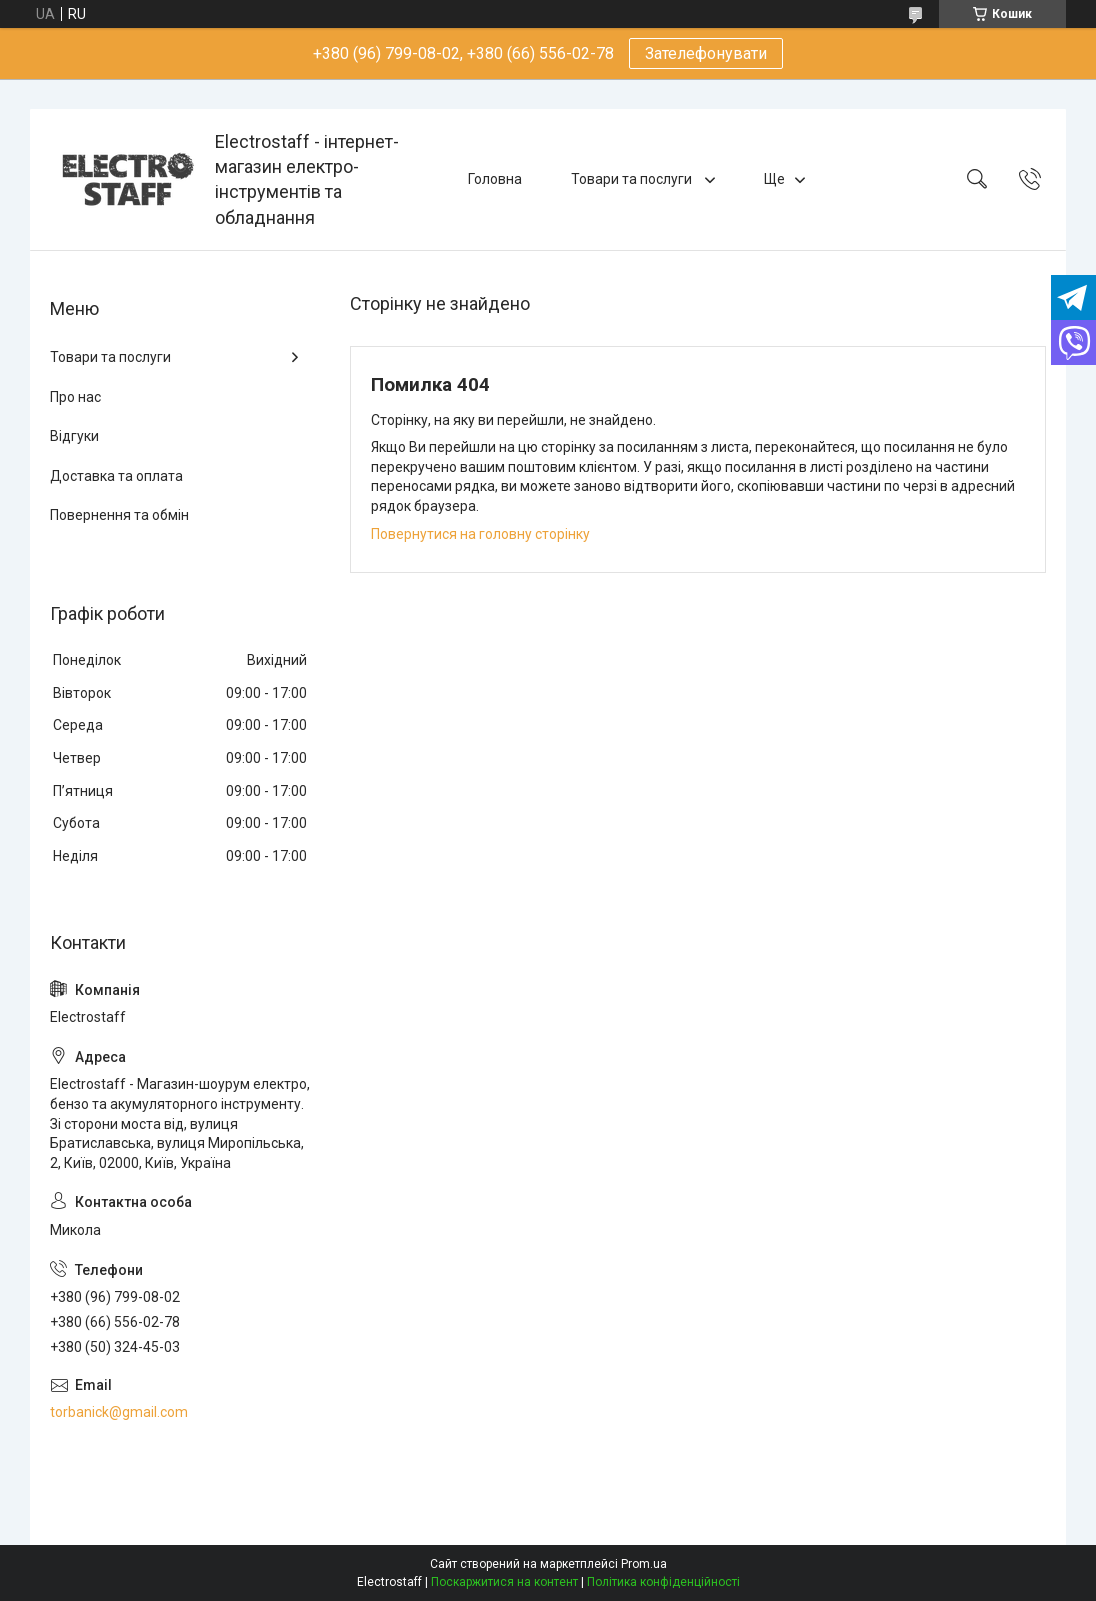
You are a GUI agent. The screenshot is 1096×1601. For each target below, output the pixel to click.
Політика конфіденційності (663, 1582)
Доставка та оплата (116, 476)
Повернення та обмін (119, 515)
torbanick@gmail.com (119, 1412)
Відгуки (74, 436)
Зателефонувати (706, 53)
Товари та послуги (633, 179)
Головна (495, 179)
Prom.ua (644, 1564)
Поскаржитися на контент (504, 1582)
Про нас (75, 397)
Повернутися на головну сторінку (480, 534)
